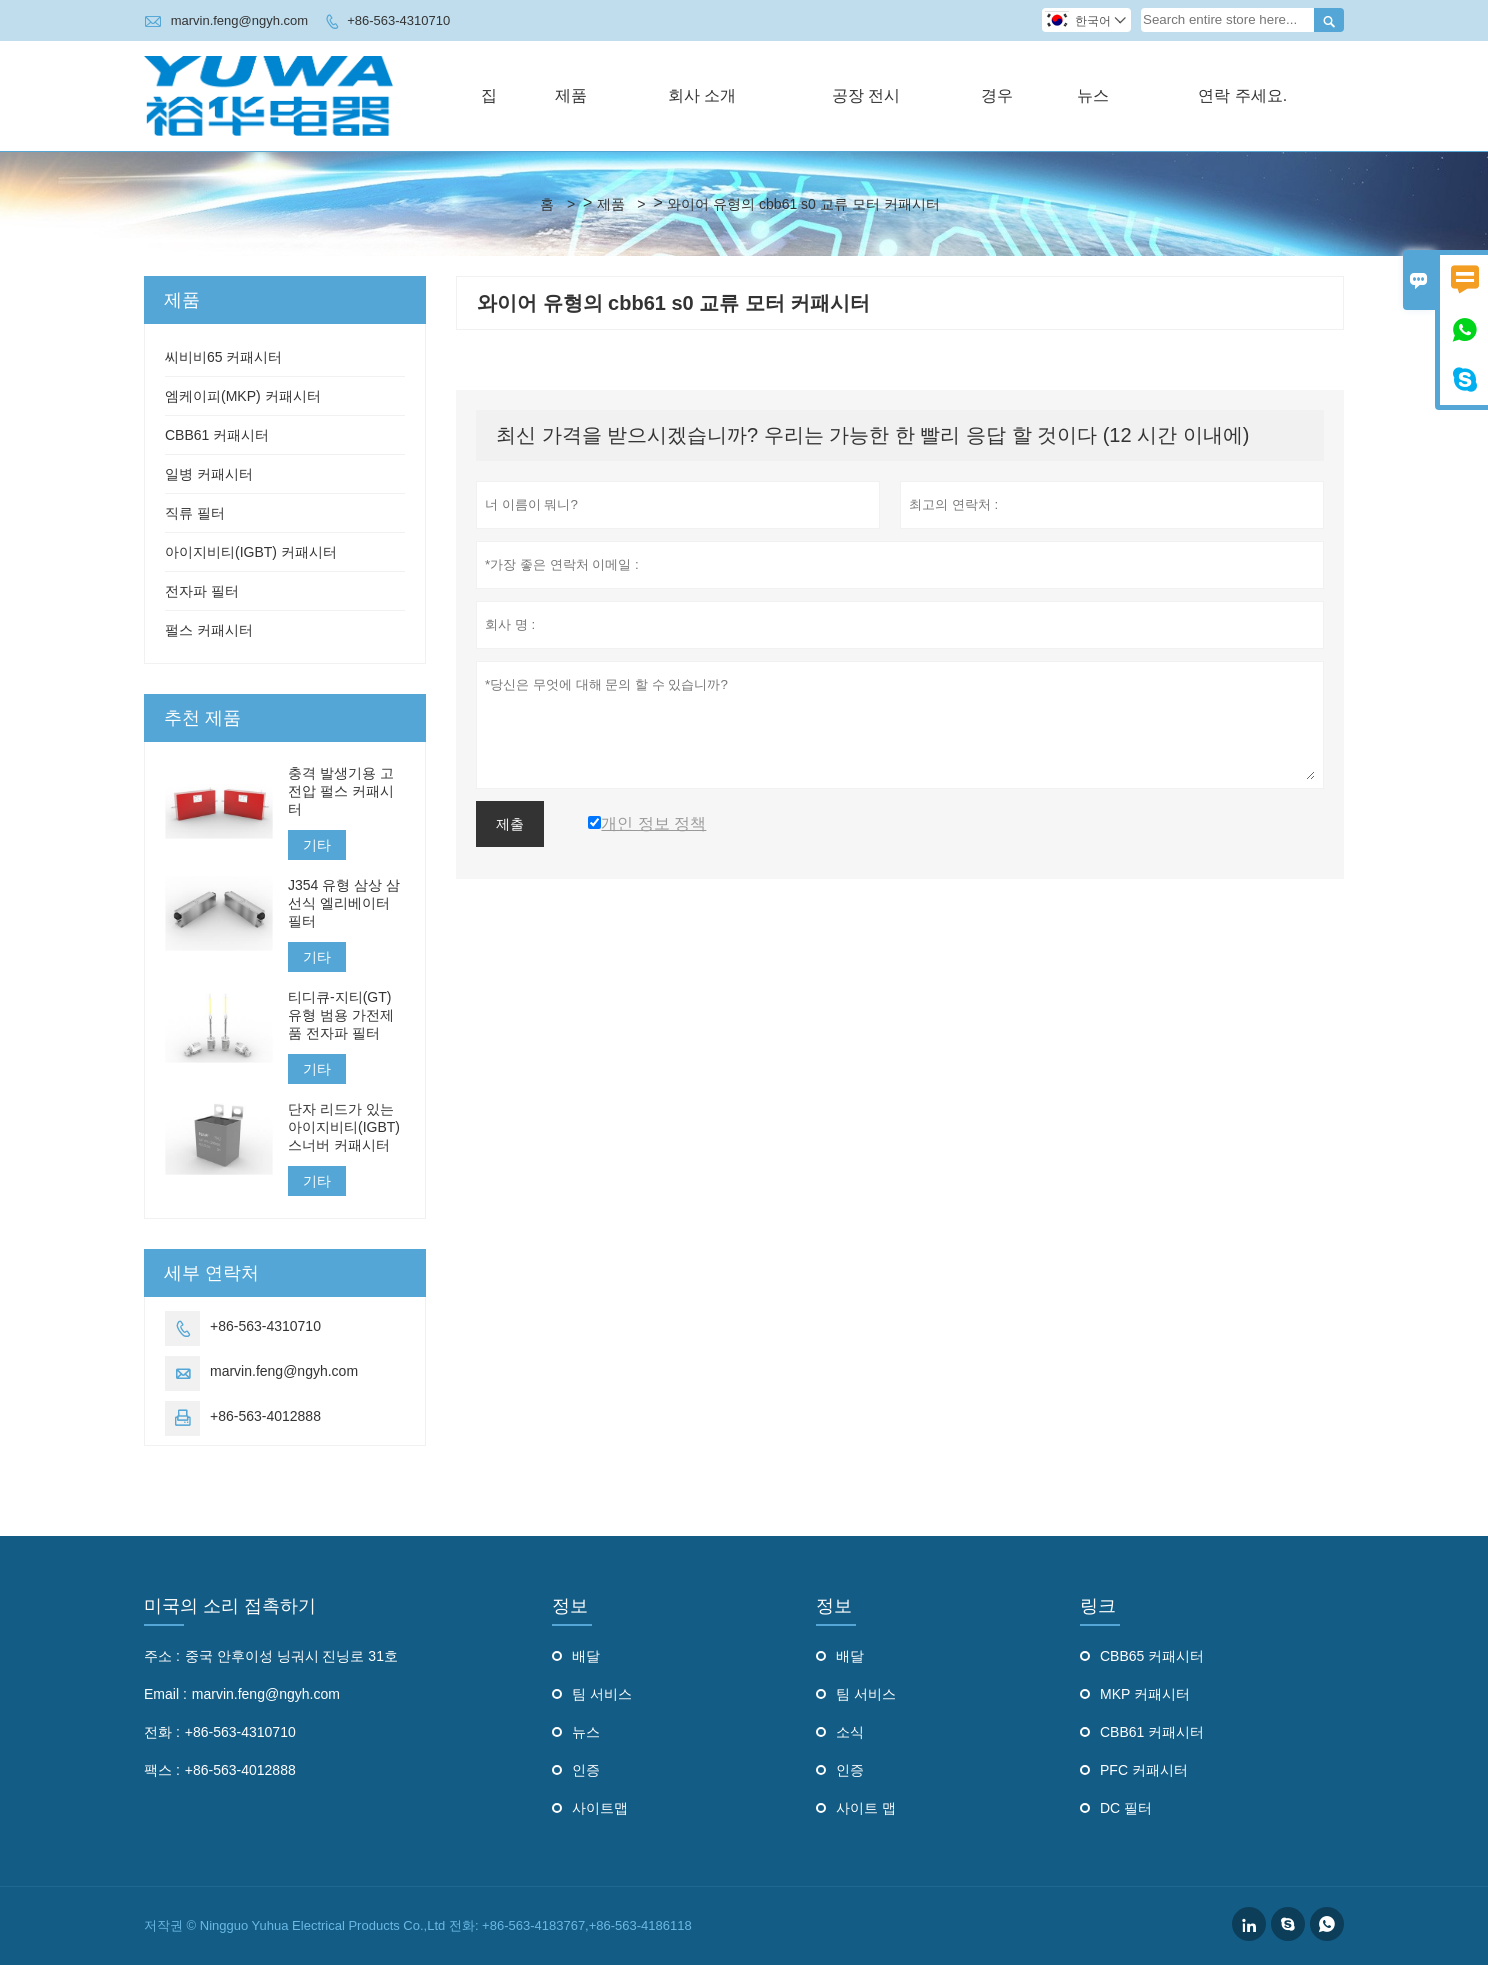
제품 (571, 95)
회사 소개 (702, 95)
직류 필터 (195, 513)
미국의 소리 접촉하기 (230, 1606)
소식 (850, 1732)
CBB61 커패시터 (217, 435)
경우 (997, 95)
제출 (510, 824)
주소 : (162, 1656)
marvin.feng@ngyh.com (239, 20)
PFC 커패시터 (1144, 1770)
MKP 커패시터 (1145, 1694)
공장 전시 (866, 95)
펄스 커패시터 (209, 630)
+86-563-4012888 (265, 1416)
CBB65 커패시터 (1152, 1656)
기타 (317, 845)
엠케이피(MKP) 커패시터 (243, 396)
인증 (586, 1770)
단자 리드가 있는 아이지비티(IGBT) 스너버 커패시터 (344, 1127)
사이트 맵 (866, 1808)
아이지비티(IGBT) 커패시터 (251, 552)
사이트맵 (600, 1808)
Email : (165, 1694)
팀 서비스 (602, 1694)
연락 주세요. (1242, 95)
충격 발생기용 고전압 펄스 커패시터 (341, 791)
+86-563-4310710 (398, 20)
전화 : (162, 1732)
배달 (586, 1656)
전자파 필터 (202, 591)
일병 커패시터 (209, 474)
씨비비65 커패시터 (223, 357)
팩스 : (162, 1770)
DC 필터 (1126, 1808)
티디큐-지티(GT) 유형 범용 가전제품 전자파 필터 (341, 1015)
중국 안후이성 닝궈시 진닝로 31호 (291, 1656)
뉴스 (1093, 95)
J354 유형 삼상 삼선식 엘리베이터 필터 (344, 903)
